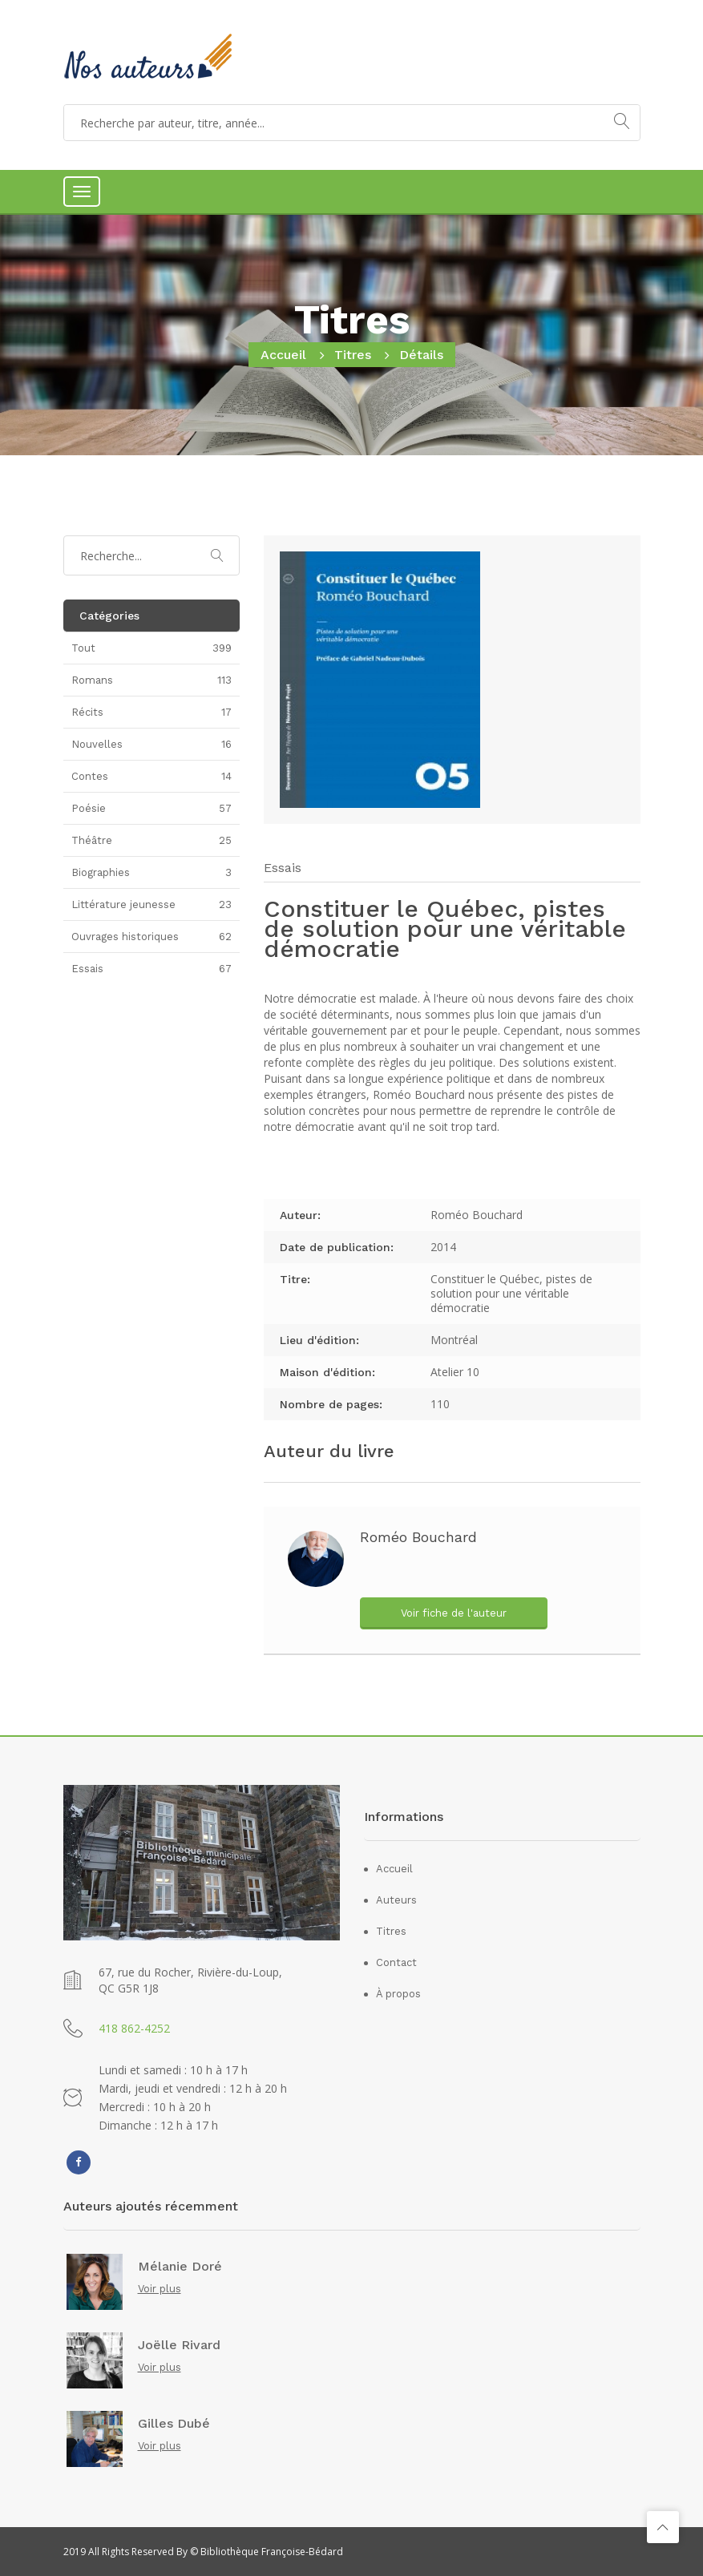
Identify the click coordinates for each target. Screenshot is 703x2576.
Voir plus (159, 2289)
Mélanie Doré (180, 2266)
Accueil (283, 354)
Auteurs (396, 1900)
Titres (352, 354)
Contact (396, 1962)
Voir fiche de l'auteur (454, 1613)
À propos (398, 1994)
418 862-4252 (134, 2028)
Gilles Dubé (174, 2423)
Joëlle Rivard (179, 2345)
